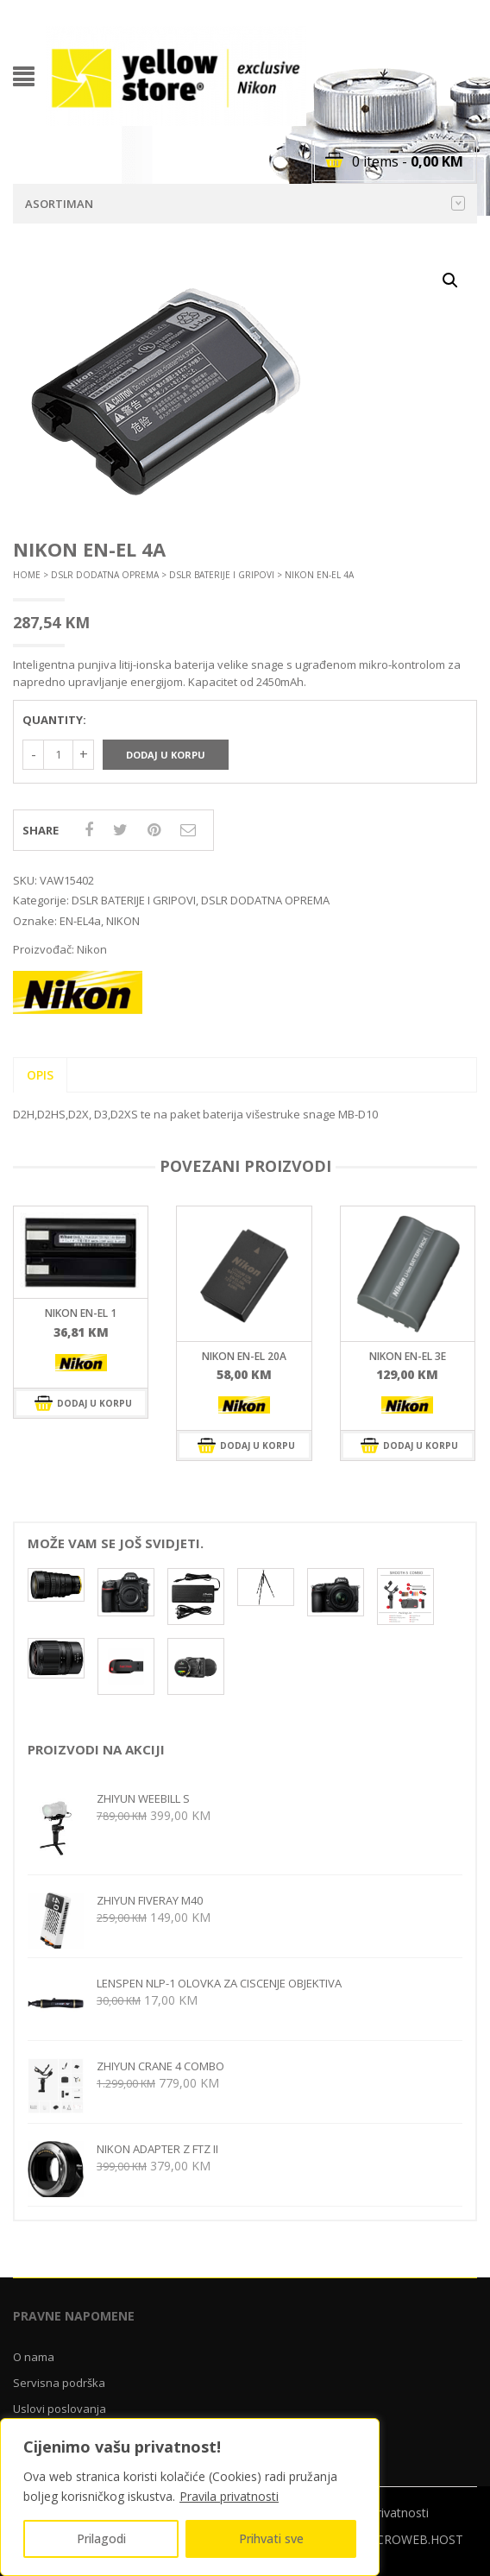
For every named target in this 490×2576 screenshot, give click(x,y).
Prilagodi (101, 2538)
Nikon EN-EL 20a (244, 1356)
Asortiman (245, 203)
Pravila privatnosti (229, 2496)
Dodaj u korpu (165, 754)
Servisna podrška (59, 2382)
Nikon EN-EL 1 (80, 1313)
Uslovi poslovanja (59, 2408)
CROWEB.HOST (419, 2539)
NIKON (123, 921)
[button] (450, 280)
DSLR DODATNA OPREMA (105, 575)
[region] (190, 2497)
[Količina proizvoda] (58, 755)
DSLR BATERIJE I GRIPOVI (221, 575)
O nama (33, 2357)
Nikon (92, 949)
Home (27, 575)
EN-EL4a (80, 921)
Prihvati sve (271, 2538)
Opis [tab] (40, 1075)
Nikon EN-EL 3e (407, 1356)
